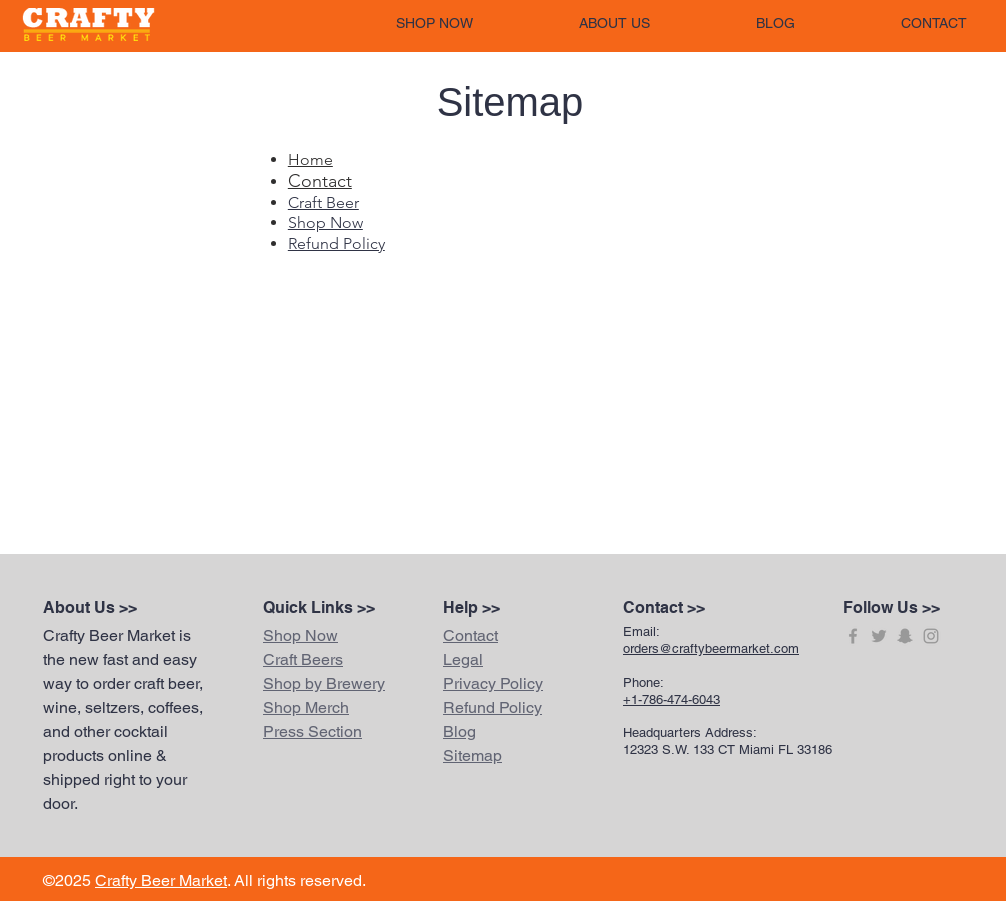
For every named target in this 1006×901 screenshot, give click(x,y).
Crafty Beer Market (161, 880)
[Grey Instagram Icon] (931, 636)
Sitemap (472, 755)
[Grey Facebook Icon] (853, 636)
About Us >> (90, 607)
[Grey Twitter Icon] (879, 636)
